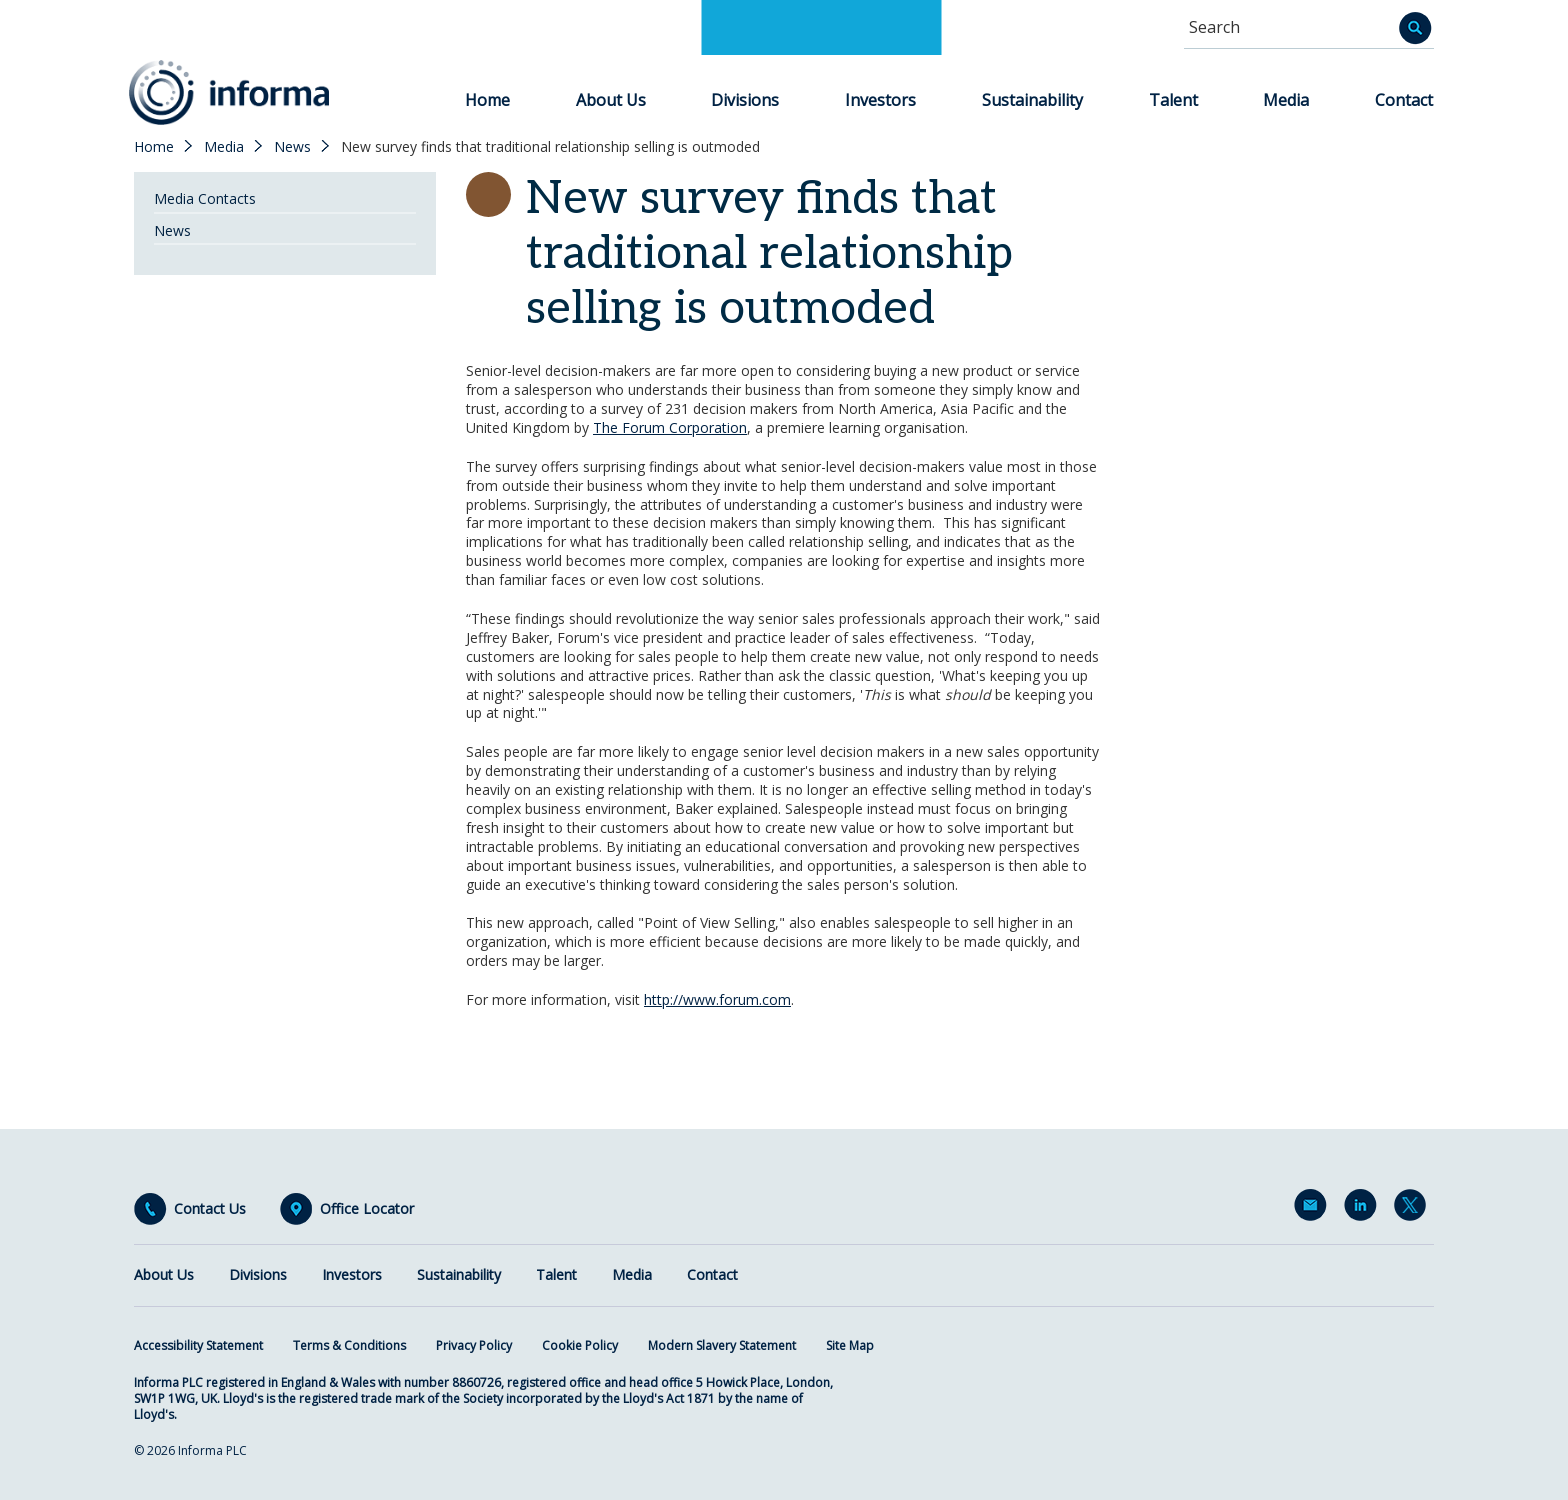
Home (487, 100)
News (292, 147)
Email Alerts (1314, 1209)
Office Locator (367, 1209)
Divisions (745, 100)
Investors (880, 100)
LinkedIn (1364, 1209)
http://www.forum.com (717, 999)
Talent (1173, 100)
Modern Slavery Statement (722, 1345)
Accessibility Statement (198, 1345)
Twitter (1414, 1209)
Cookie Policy (580, 1345)
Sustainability (1032, 100)
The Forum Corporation (670, 427)
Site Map (850, 1345)
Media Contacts (205, 198)
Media (1286, 100)
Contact (1404, 100)
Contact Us (210, 1209)
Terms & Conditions (349, 1345)
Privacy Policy (474, 1345)
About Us (611, 100)
